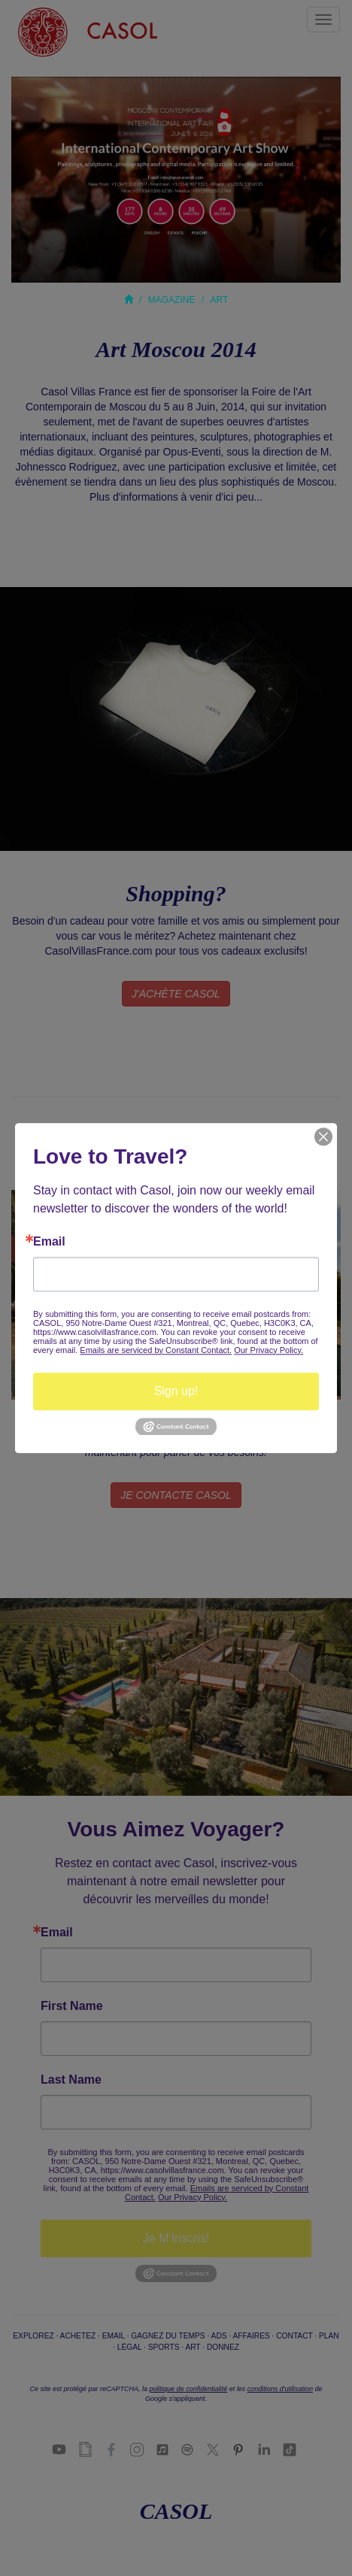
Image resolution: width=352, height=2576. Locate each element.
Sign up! (176, 1391)
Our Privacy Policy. (268, 1350)
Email (49, 1242)
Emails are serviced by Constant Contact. (156, 1350)
